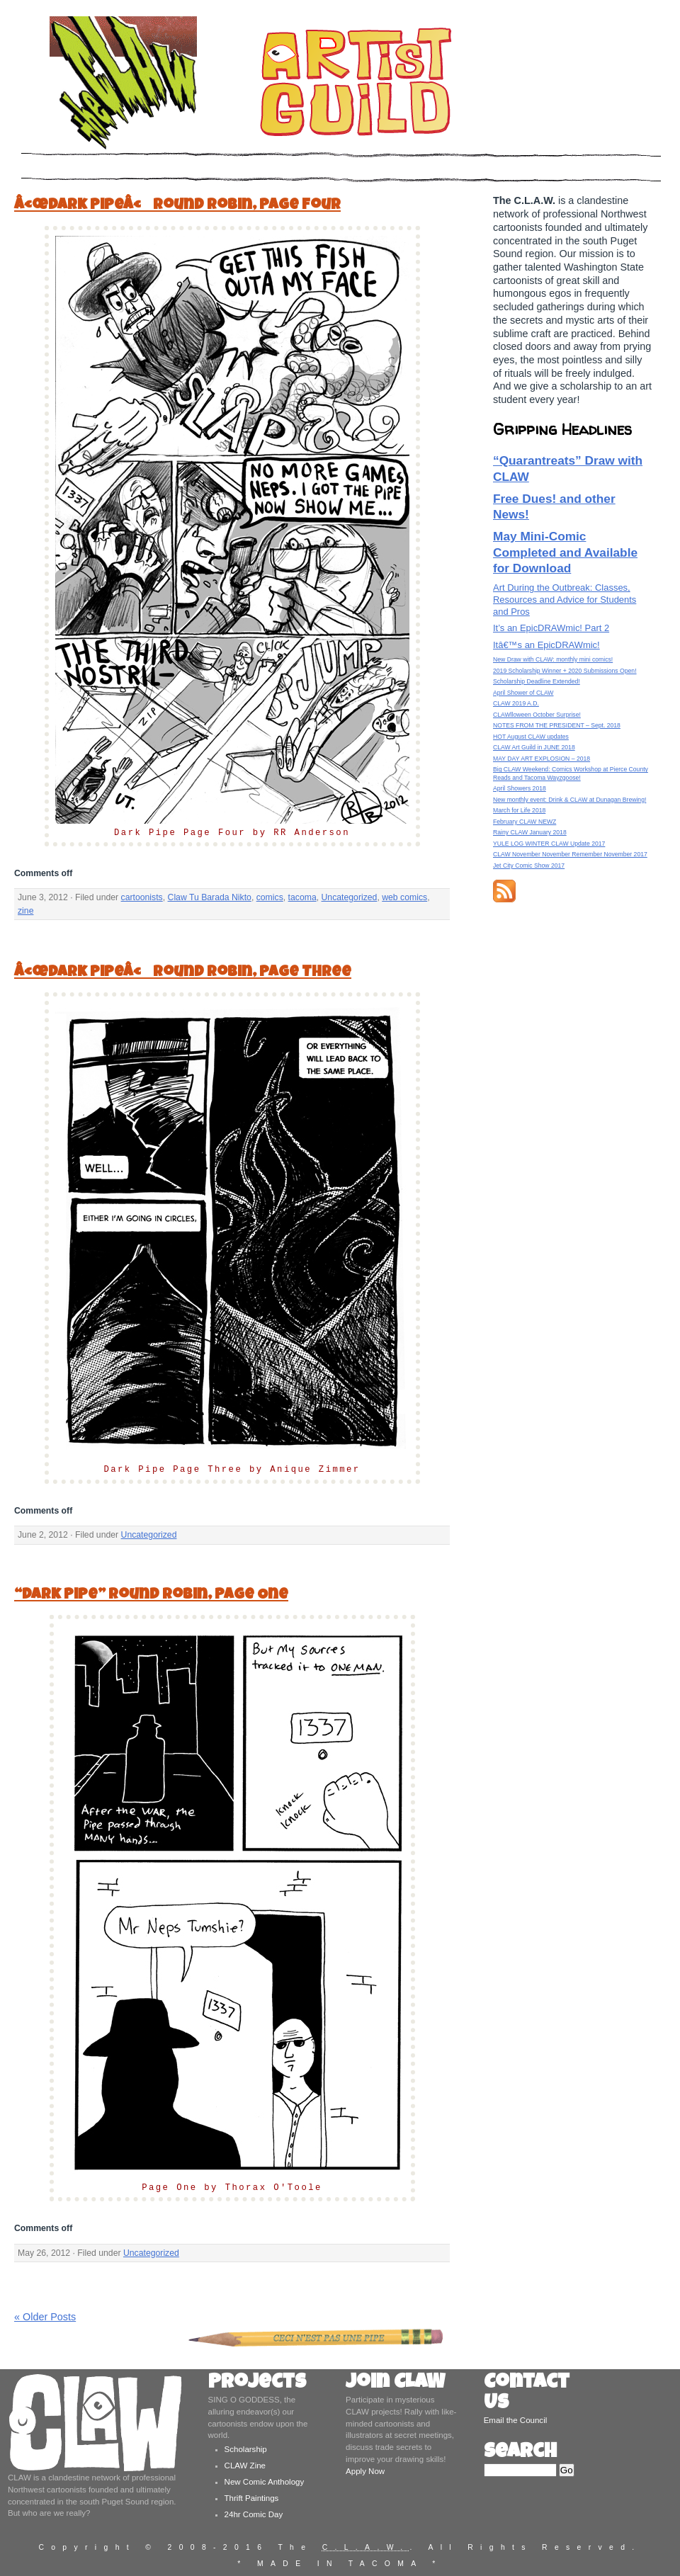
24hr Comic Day (254, 2514)
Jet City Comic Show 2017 (529, 865)
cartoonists (142, 897)
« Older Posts (45, 2316)
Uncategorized (350, 897)
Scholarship (246, 2449)
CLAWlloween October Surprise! (537, 714)
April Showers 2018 (519, 788)
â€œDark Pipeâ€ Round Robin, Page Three (182, 972)
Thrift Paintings (252, 2498)
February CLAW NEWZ (524, 821)
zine (25, 911)
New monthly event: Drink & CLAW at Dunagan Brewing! (569, 799)
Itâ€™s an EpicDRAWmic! (546, 645)
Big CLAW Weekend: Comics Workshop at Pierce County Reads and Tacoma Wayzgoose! (570, 773)
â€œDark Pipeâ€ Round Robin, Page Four (177, 205)
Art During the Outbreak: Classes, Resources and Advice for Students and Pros (564, 599)
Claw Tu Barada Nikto (209, 897)
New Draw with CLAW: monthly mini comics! (553, 659)
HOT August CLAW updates (531, 736)
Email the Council (516, 2420)
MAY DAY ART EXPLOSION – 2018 (541, 758)
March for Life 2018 (519, 810)
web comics (404, 897)
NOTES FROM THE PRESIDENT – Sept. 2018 (556, 725)
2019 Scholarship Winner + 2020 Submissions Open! (565, 670)
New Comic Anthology (265, 2482)
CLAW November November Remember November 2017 (570, 854)
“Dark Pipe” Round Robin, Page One (151, 1595)
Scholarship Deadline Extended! (536, 681)
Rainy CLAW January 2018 (530, 832)
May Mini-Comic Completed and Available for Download (565, 552)
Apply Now (365, 2471)
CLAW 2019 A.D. (516, 703)
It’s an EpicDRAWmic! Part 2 (551, 628)
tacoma (302, 897)
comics (269, 897)
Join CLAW (395, 2383)
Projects (257, 2383)
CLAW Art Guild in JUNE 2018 (534, 747)
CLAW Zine (245, 2465)
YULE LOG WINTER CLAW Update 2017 (549, 843)
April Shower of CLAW (523, 692)
